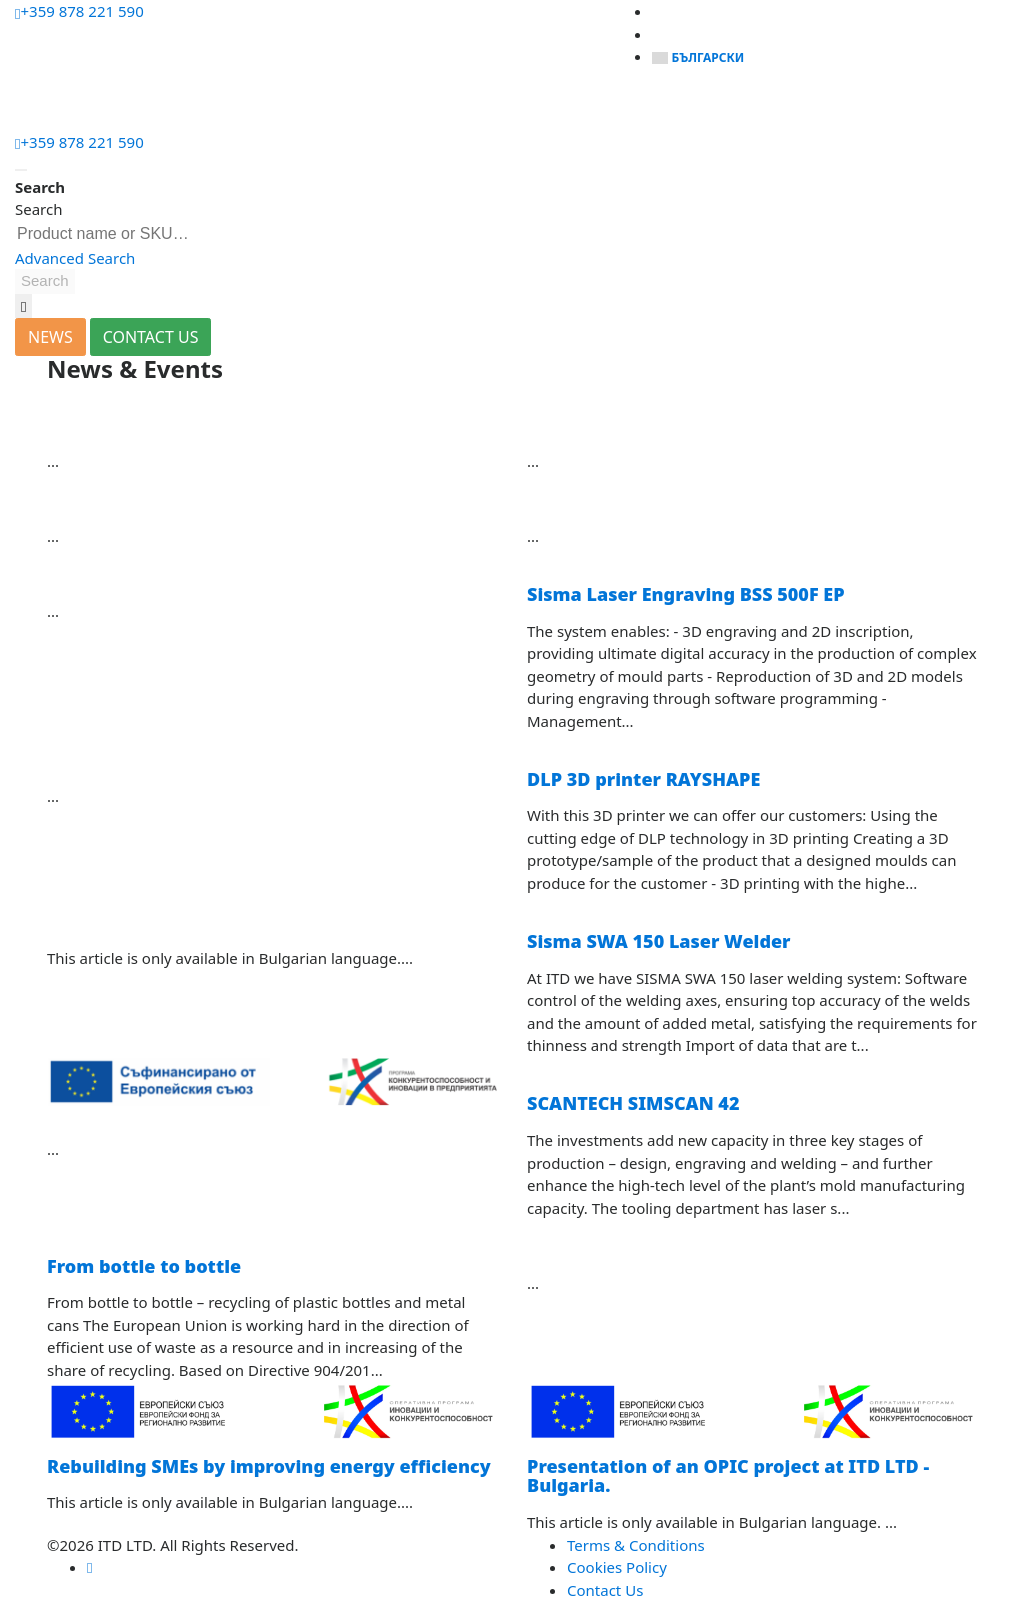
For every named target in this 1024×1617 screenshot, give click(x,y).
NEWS (50, 337)
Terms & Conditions (636, 1545)
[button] (45, 281)
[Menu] (35, 106)
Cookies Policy (617, 1567)
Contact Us (605, 1590)
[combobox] (117, 234)
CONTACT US (151, 337)
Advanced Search (75, 258)
